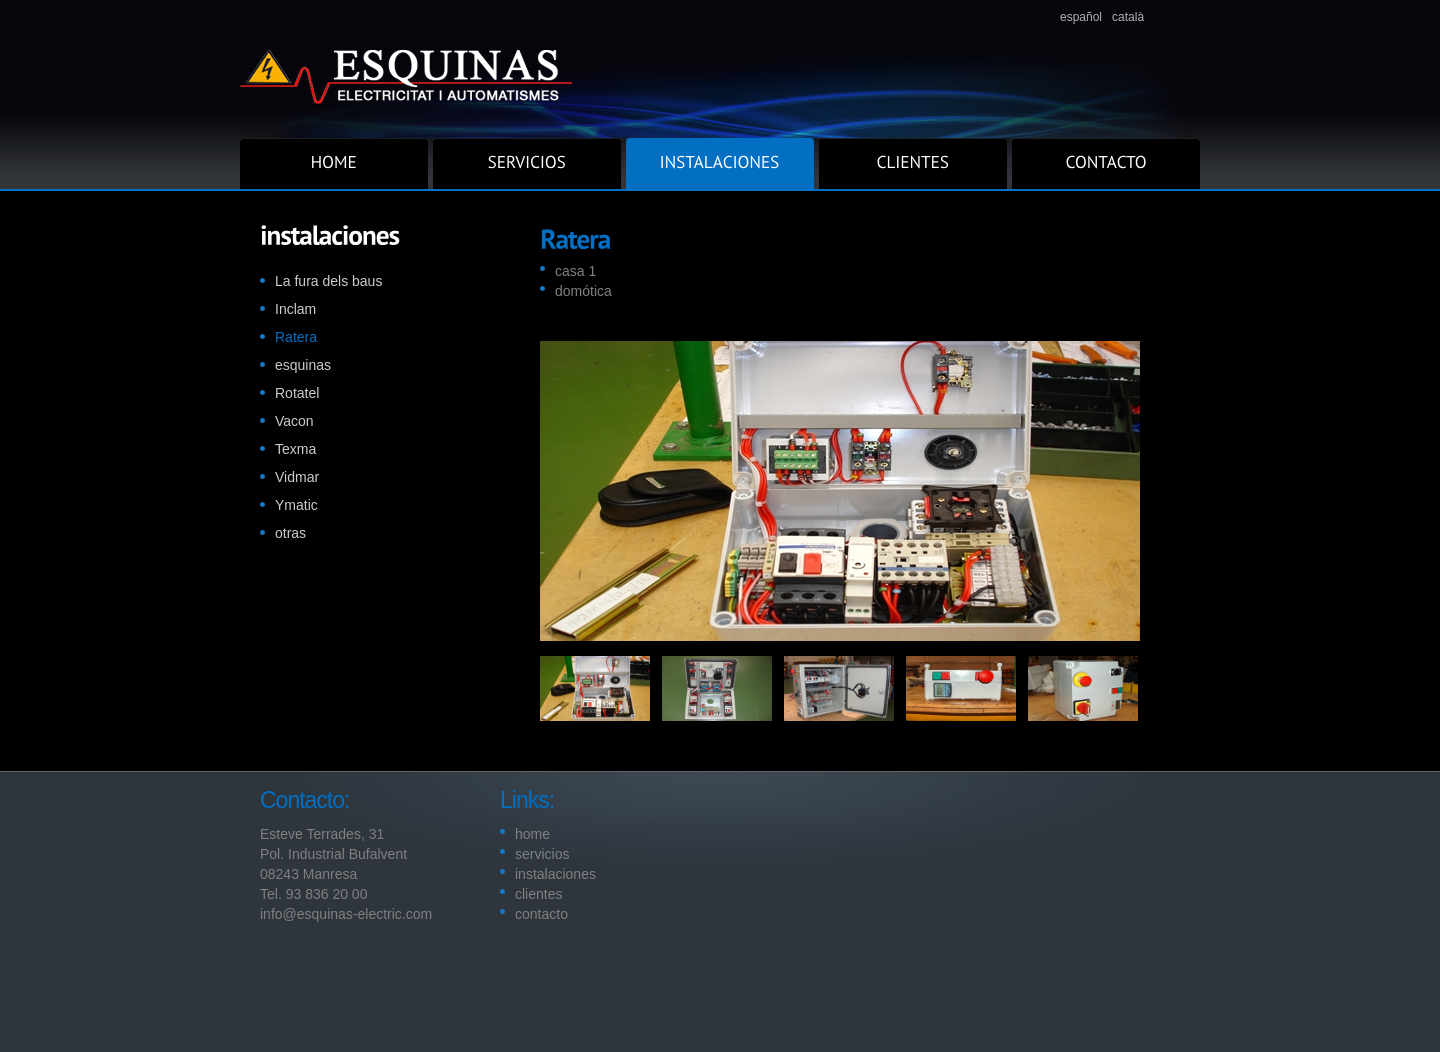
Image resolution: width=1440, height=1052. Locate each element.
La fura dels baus (328, 281)
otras (290, 533)
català (1128, 17)
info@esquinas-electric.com (346, 914)
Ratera (296, 337)
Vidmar (297, 477)
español (1081, 17)
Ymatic (296, 505)
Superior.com (720, 69)
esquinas (303, 365)
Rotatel (297, 393)
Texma (295, 449)
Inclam (295, 309)
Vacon (294, 421)
